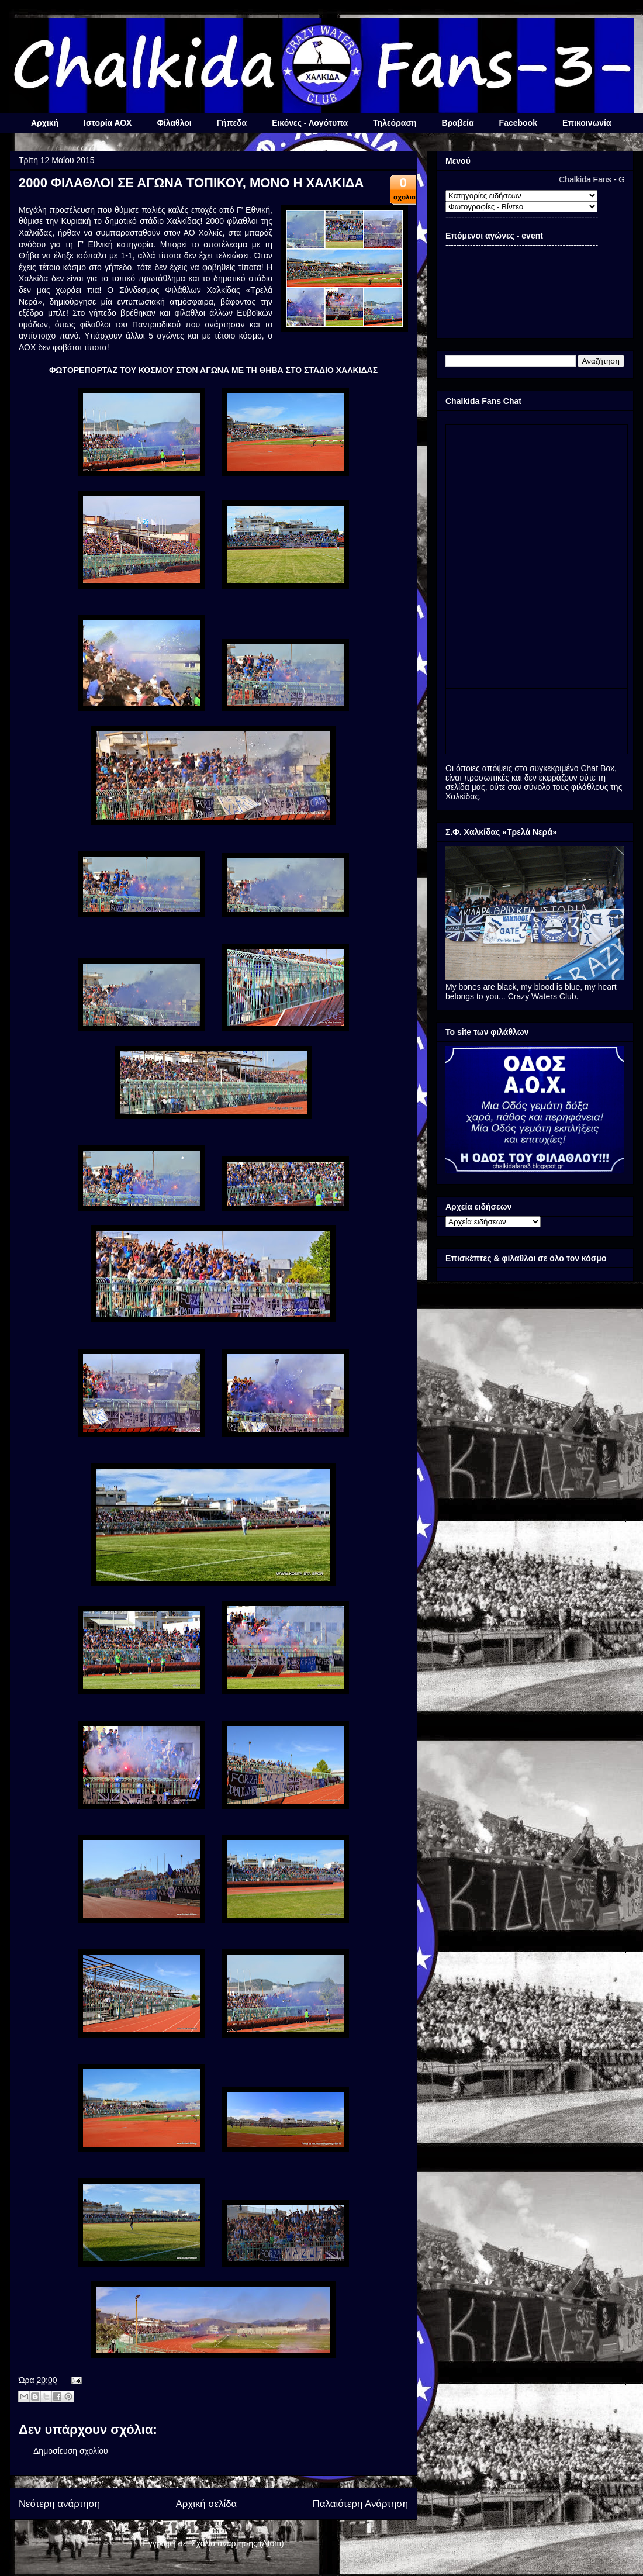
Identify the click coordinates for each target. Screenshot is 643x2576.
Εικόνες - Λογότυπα (310, 122)
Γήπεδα (232, 122)
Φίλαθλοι (174, 122)
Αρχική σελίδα (206, 2503)
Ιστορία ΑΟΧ (108, 122)
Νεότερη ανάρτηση (59, 2503)
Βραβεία (458, 122)
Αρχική (44, 122)
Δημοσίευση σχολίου (70, 2451)
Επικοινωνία (586, 122)
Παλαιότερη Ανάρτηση (360, 2503)
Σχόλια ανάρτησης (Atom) (237, 2543)
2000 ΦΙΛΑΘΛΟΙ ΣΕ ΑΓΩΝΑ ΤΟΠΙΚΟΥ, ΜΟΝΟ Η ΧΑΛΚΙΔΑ (191, 182)
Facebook (518, 122)
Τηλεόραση (394, 122)
